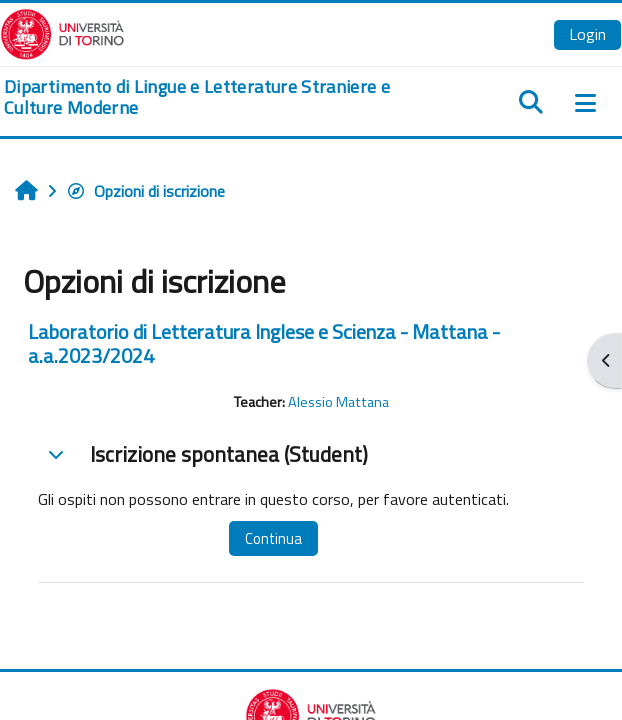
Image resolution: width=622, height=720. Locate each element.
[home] (207, 97)
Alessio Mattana (338, 402)
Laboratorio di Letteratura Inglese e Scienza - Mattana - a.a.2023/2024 (264, 343)
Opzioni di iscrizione (145, 191)
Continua (273, 538)
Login (587, 34)
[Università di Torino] (62, 32)
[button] (56, 454)
